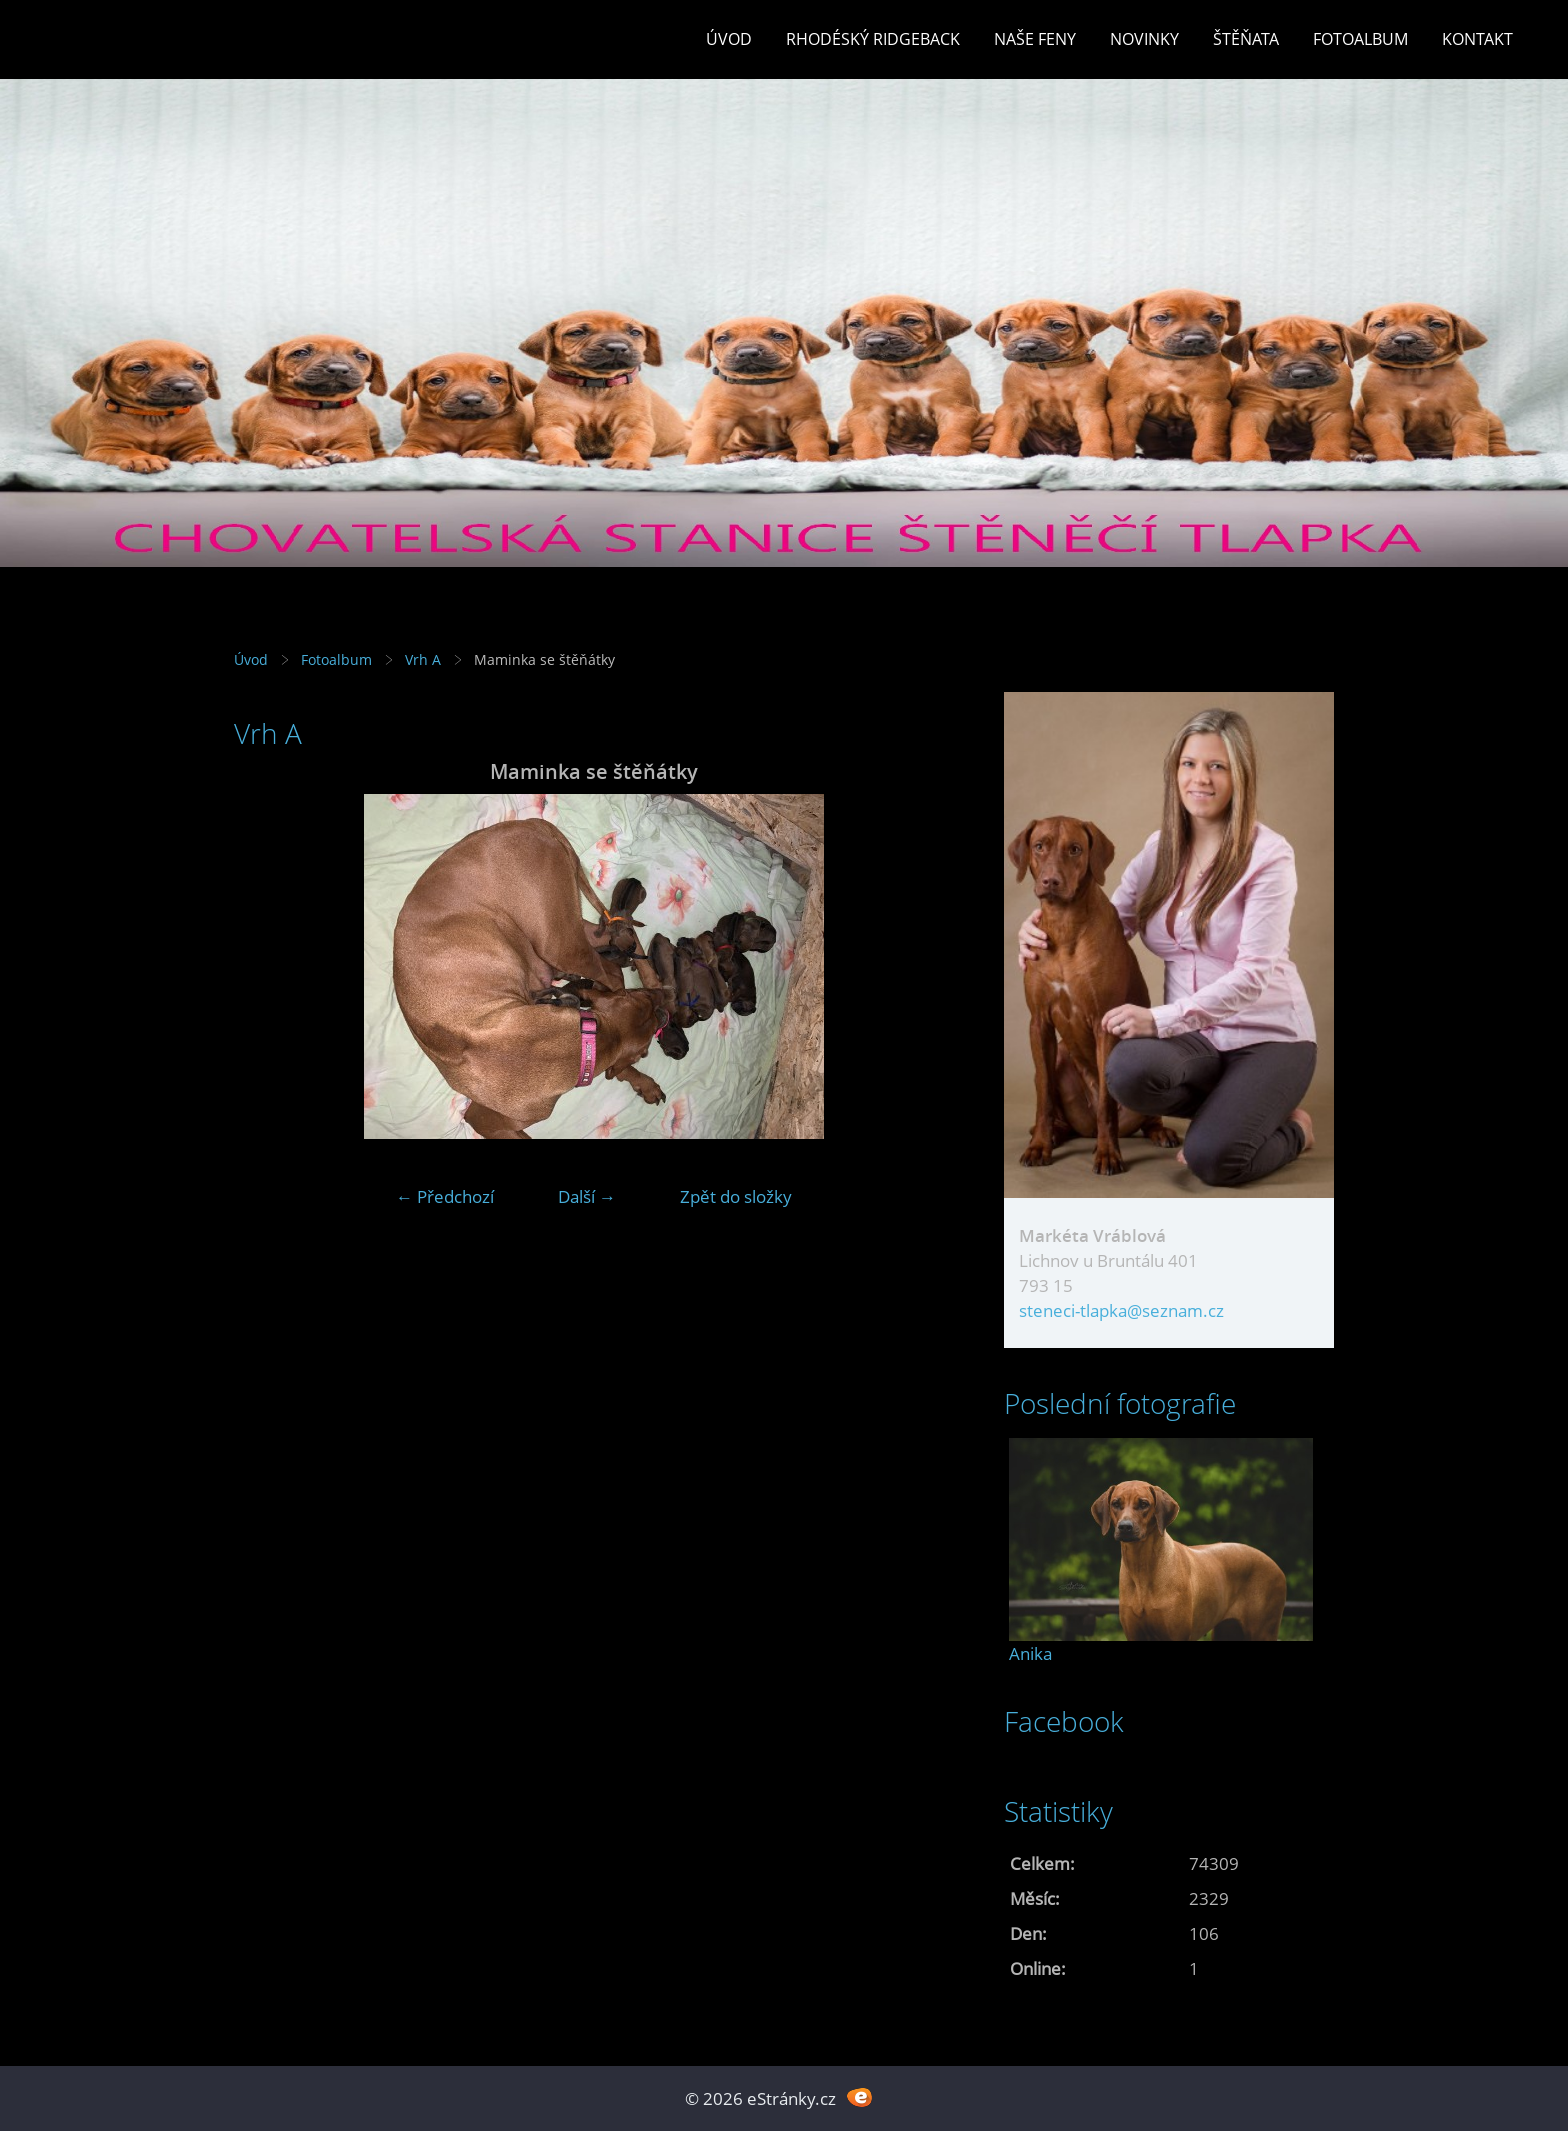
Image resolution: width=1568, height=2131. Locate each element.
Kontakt (1477, 39)
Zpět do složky (736, 1196)
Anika (1030, 1653)
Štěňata (1246, 39)
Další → (587, 1196)
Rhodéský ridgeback (873, 39)
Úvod (729, 39)
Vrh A (423, 659)
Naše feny (1035, 39)
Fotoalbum (1360, 39)
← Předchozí (445, 1196)
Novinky (1144, 39)
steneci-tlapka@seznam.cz (1121, 1310)
